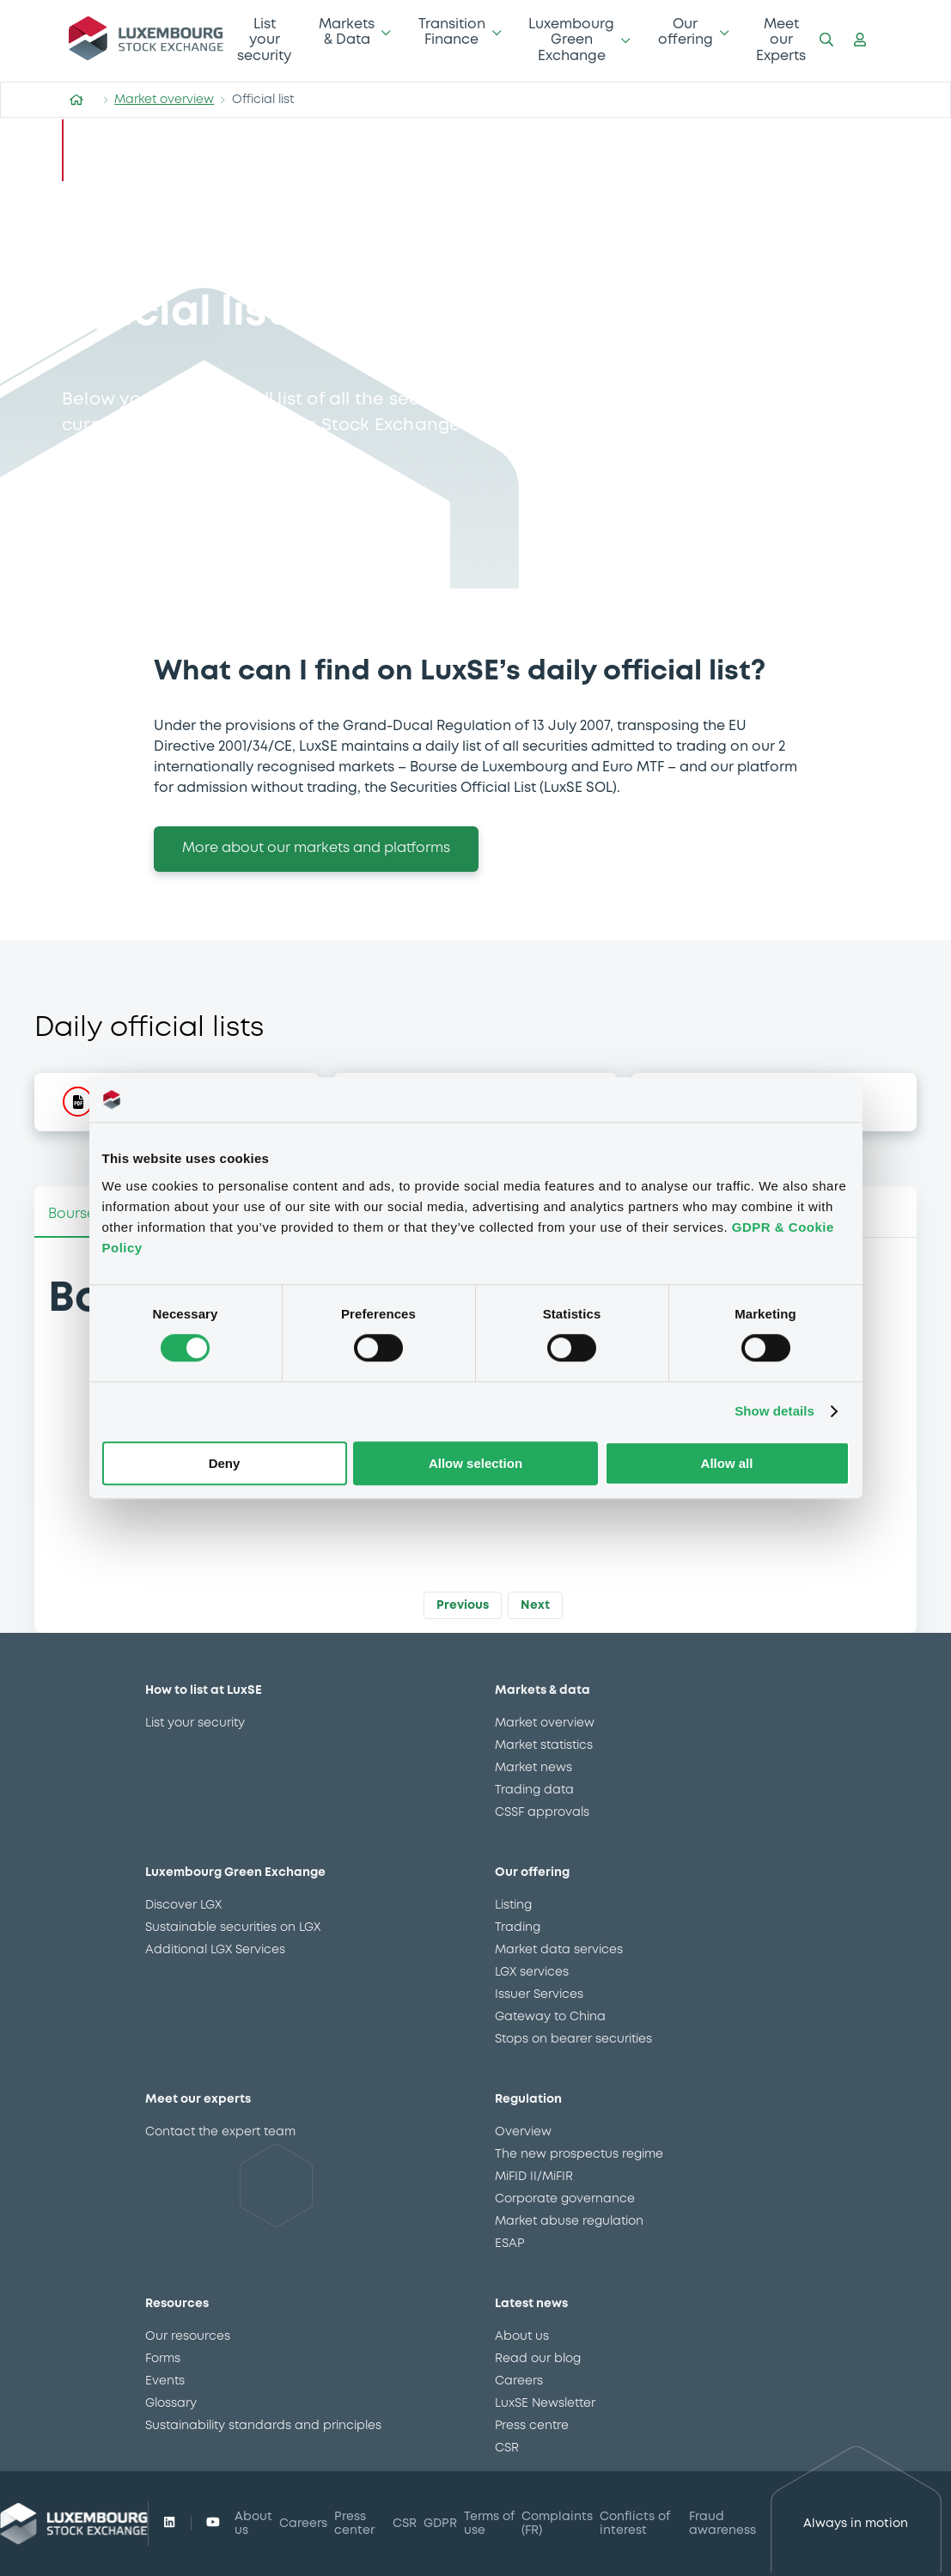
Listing (513, 1905)
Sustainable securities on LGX (232, 1927)
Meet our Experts (781, 40)
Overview (523, 2132)
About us (522, 2336)
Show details (774, 1411)
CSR (507, 2448)
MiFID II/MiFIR (534, 2176)
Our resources (187, 2336)
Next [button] (535, 1605)
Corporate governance (565, 2199)
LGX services (532, 1972)
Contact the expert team (220, 2132)
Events (165, 2381)
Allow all (727, 1463)
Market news (533, 1768)
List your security (264, 40)
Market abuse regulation (569, 2221)
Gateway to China (550, 2017)
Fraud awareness (722, 2524)
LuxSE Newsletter (545, 2403)
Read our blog (538, 2359)
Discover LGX (183, 1905)
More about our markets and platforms (316, 848)
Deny (225, 1463)
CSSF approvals (542, 1812)
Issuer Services (539, 1994)
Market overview (164, 99)
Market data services (559, 1950)
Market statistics (544, 1745)
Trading (517, 1927)
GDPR (440, 2523)
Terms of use (489, 2524)
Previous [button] (462, 1605)
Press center (354, 2524)
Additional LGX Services (215, 1950)
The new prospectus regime (579, 2154)
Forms (162, 2359)
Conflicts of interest (635, 2524)
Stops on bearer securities (573, 2039)
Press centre (532, 2426)
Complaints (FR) (557, 2524)
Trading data (534, 1790)
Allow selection (475, 1463)
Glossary (171, 2403)
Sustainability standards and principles (263, 2426)
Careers (519, 2381)
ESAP (509, 2243)
